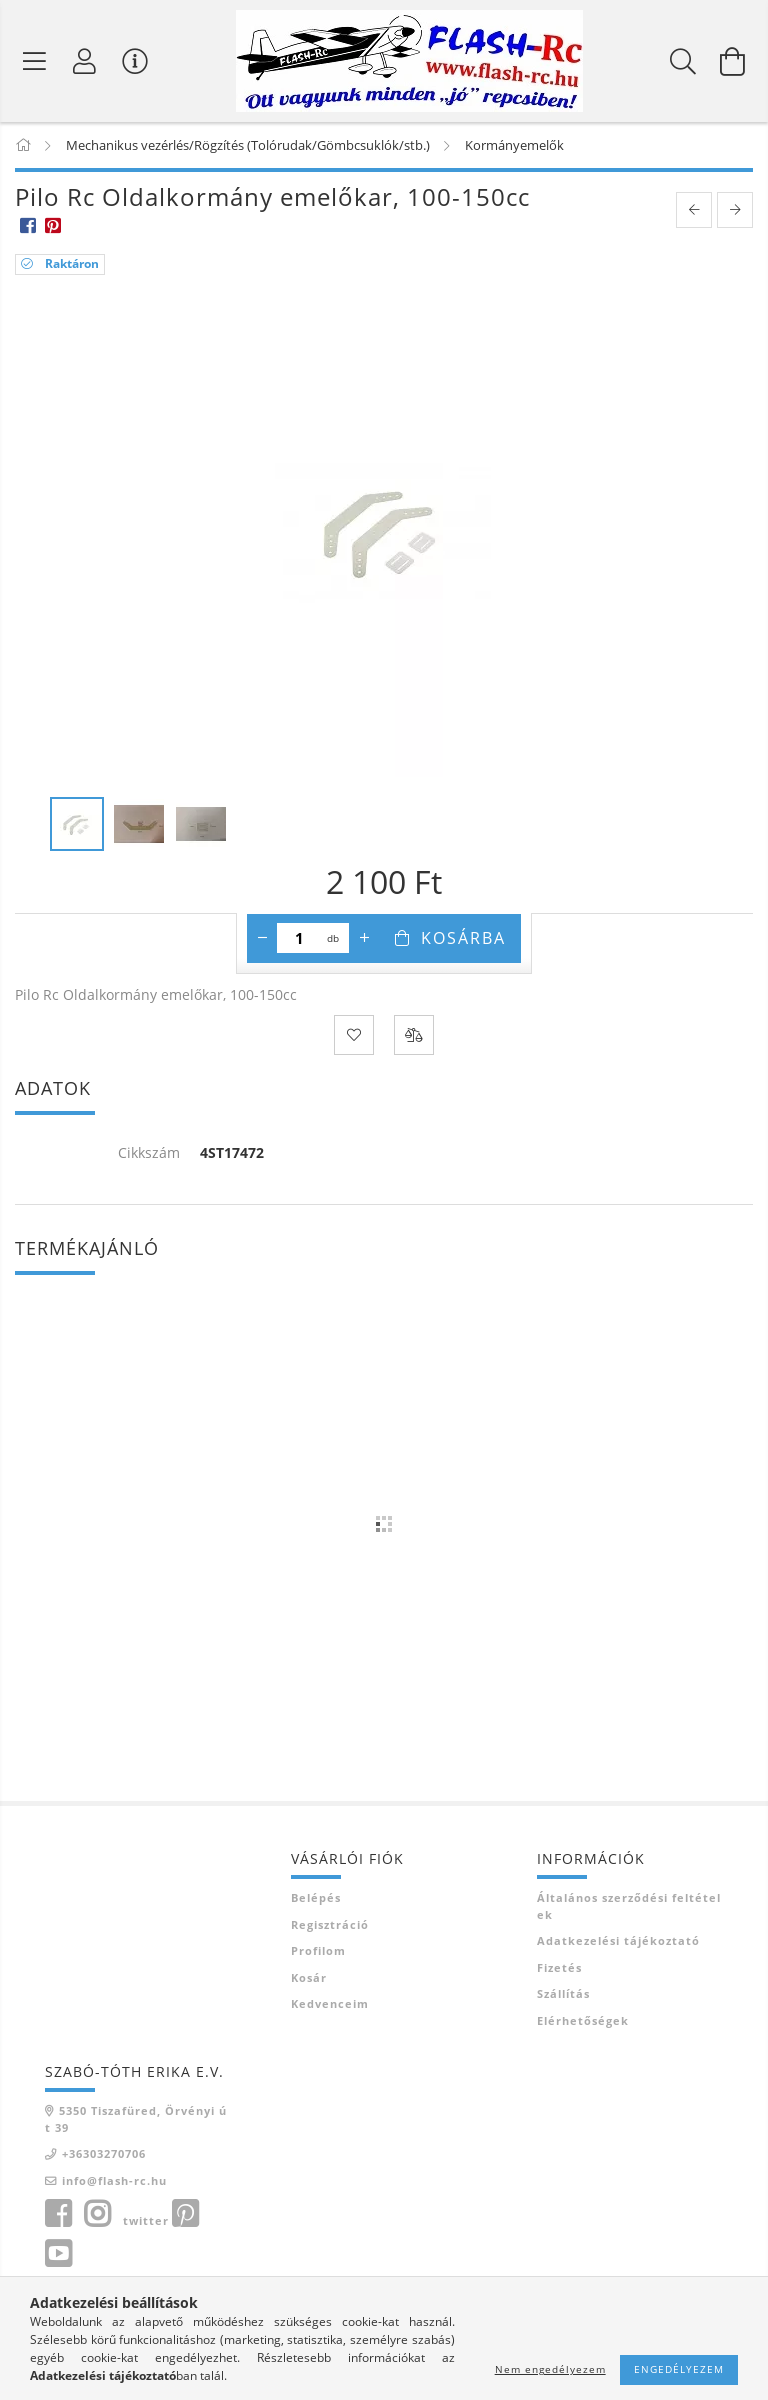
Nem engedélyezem (550, 2369)
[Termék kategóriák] (35, 61)
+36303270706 (104, 2154)
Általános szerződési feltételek (629, 1907)
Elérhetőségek (583, 2021)
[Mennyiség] (299, 939)
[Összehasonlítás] (414, 1036)
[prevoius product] (694, 212)
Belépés (316, 1898)
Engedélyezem (679, 2369)
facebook (58, 2215)
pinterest (185, 2215)
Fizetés (559, 1968)
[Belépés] (85, 61)
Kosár (309, 1978)
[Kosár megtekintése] (733, 61)
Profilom (318, 1951)
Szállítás (563, 1994)
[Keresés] (683, 61)
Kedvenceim (330, 2004)
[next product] (735, 212)
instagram (97, 2215)
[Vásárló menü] (135, 61)
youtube (58, 2255)
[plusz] (364, 939)
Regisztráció (330, 1925)
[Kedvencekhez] (354, 1036)
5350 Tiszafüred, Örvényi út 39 (136, 2120)
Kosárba (463, 939)
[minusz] (262, 939)
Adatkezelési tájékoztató (618, 1941)
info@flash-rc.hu (114, 2181)
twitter (146, 2221)
